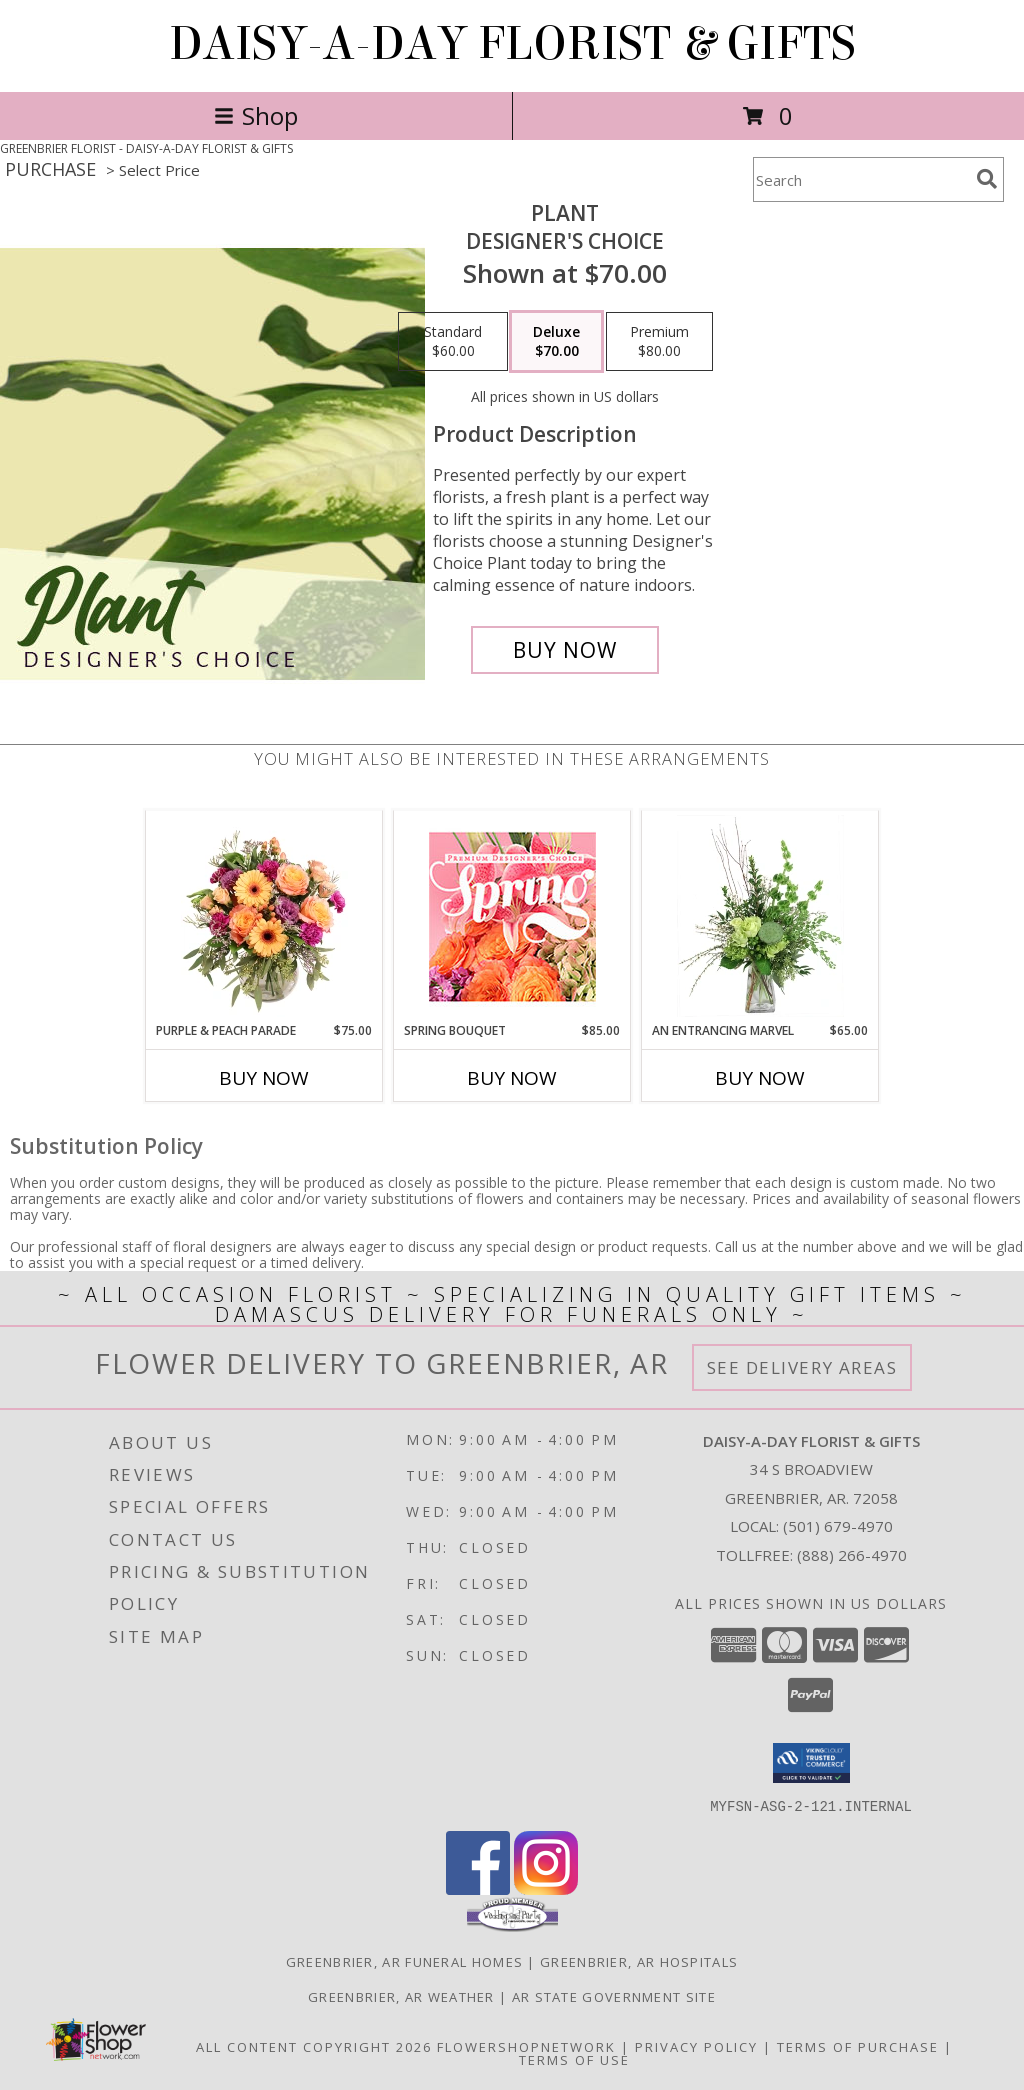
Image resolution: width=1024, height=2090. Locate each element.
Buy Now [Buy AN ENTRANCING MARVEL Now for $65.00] (760, 1078)
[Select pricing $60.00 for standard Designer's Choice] (453, 342)
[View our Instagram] (546, 1888)
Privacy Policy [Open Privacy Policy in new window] (696, 2046)
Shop (256, 115)
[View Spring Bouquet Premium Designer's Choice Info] (512, 916)
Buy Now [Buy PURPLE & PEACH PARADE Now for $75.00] (264, 1078)
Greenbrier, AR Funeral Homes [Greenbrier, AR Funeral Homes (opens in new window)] (404, 1961)
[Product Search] (861, 179)
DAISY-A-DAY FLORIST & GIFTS (512, 44)
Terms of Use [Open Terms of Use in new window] (574, 2059)
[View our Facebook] (478, 1888)
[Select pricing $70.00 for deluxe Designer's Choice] (556, 342)
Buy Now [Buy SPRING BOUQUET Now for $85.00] (512, 1078)
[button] (811, 1763)
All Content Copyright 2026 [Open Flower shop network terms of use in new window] (314, 2046)
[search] (987, 179)
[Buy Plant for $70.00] (565, 650)
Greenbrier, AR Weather (401, 1996)
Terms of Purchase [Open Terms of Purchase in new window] (858, 2046)
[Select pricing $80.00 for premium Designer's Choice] (659, 342)
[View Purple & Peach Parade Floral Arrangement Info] (264, 916)
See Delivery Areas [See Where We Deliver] (802, 1367)
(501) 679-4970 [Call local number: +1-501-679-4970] (838, 1526)
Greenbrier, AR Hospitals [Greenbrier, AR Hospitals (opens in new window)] (639, 1961)
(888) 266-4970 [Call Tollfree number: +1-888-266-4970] (852, 1555)
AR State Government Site (614, 1996)
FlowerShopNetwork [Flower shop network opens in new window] (526, 2046)
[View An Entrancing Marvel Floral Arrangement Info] (760, 916)
